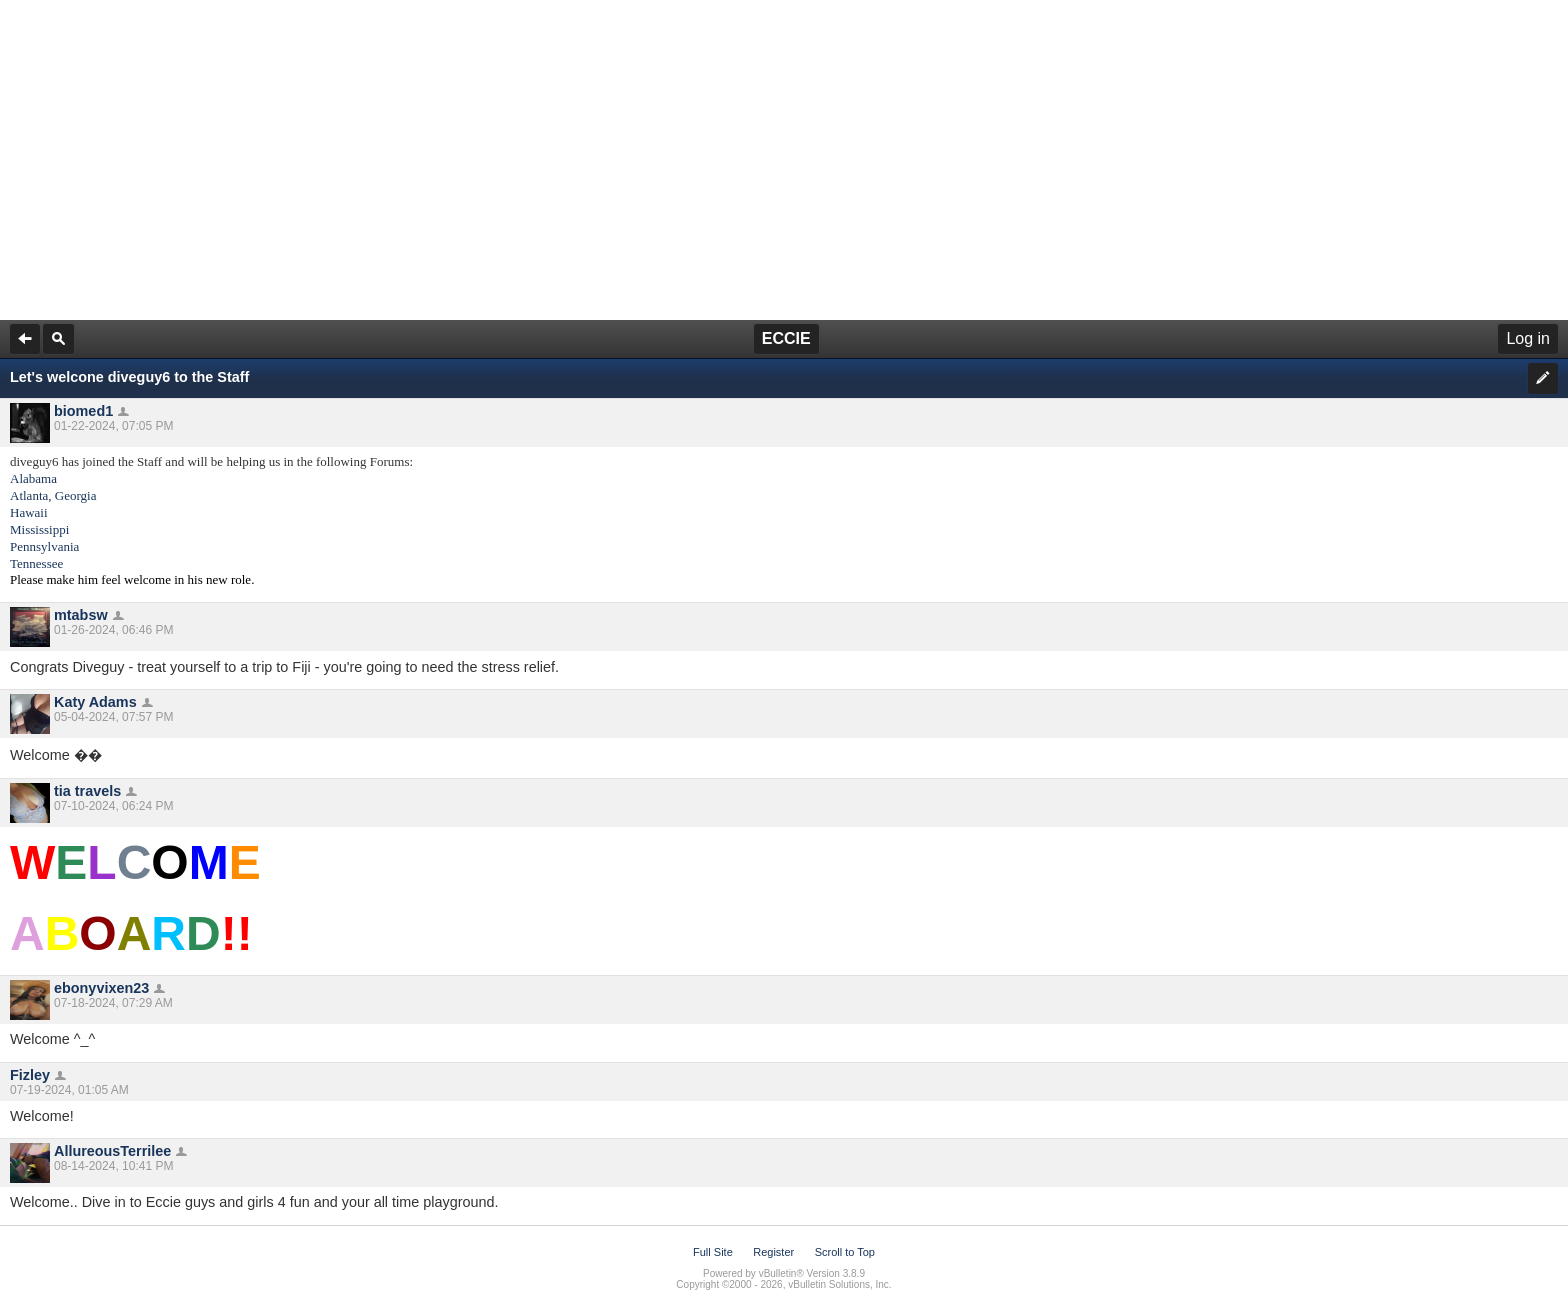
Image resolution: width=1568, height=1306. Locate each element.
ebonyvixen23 (101, 988)
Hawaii (29, 512)
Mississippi (39, 529)
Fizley (30, 1075)
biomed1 (83, 411)
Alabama (33, 478)
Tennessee (36, 563)
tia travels (87, 791)
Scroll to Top (845, 1252)
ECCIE (786, 338)
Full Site (713, 1252)
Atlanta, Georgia (53, 495)
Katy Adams (95, 702)
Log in (1528, 338)
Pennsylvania (44, 546)
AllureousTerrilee (112, 1151)
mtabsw (81, 615)
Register (773, 1252)
